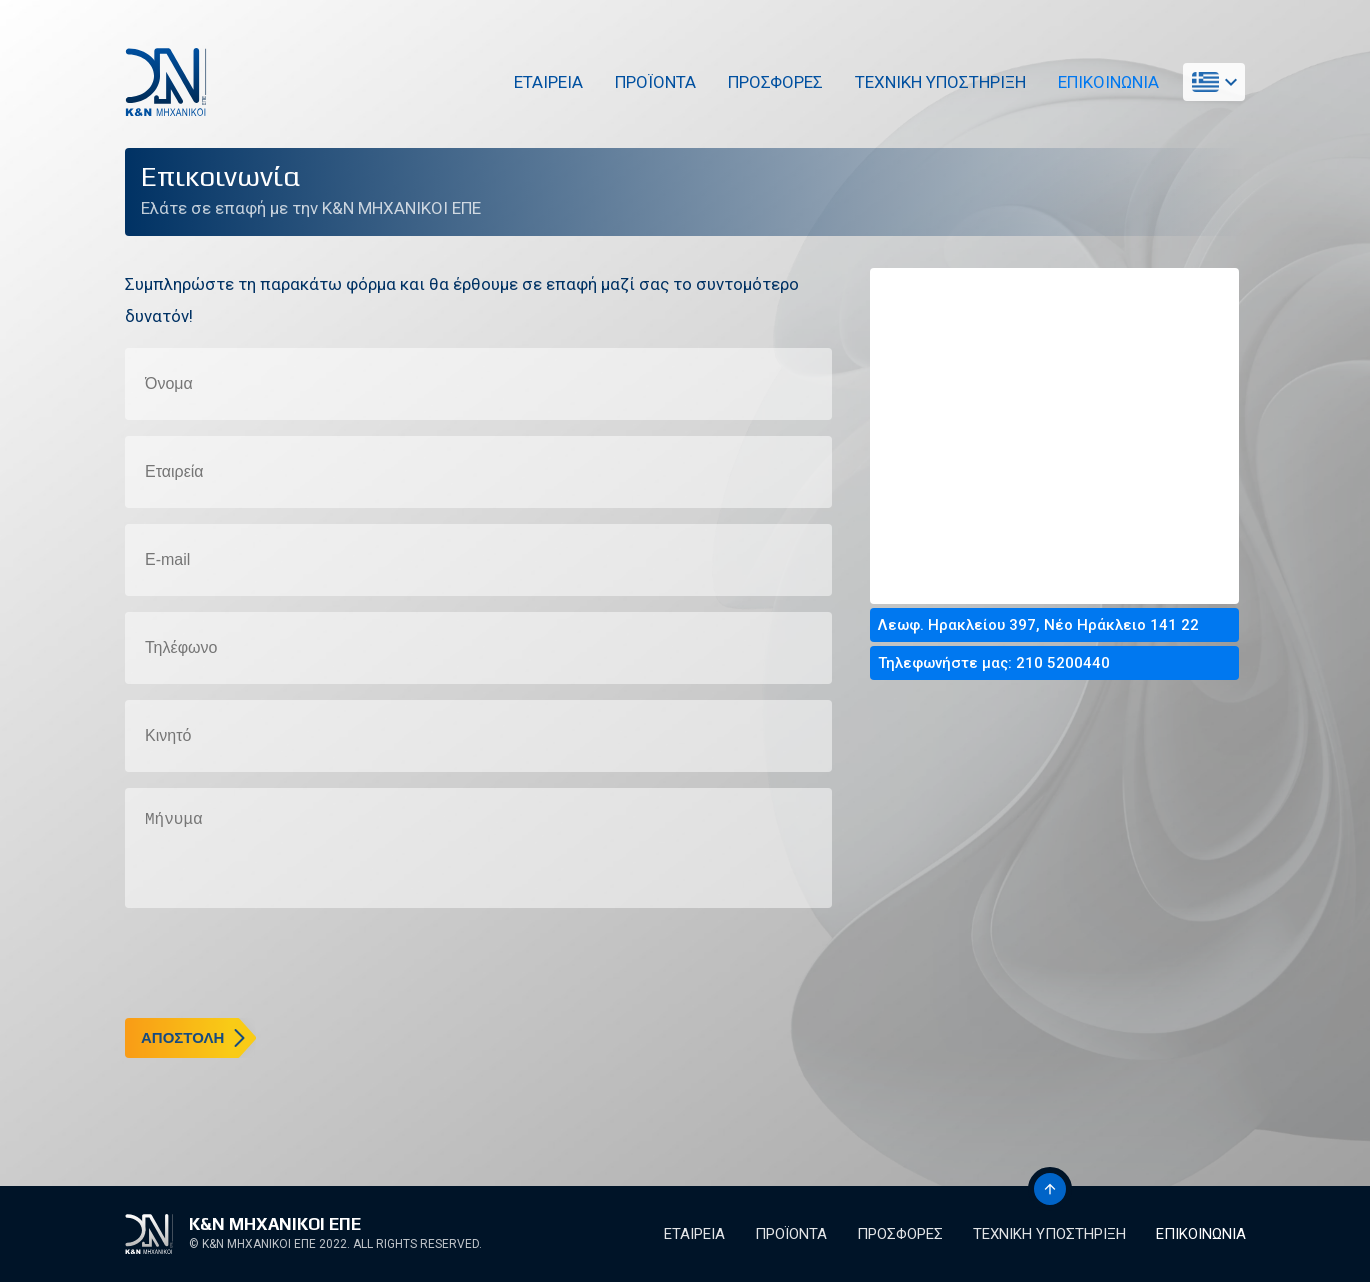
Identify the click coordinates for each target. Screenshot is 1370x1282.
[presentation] (277, 963)
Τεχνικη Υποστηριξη (937, 82)
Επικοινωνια (1105, 82)
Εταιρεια (545, 82)
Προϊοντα (652, 82)
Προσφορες (772, 82)
